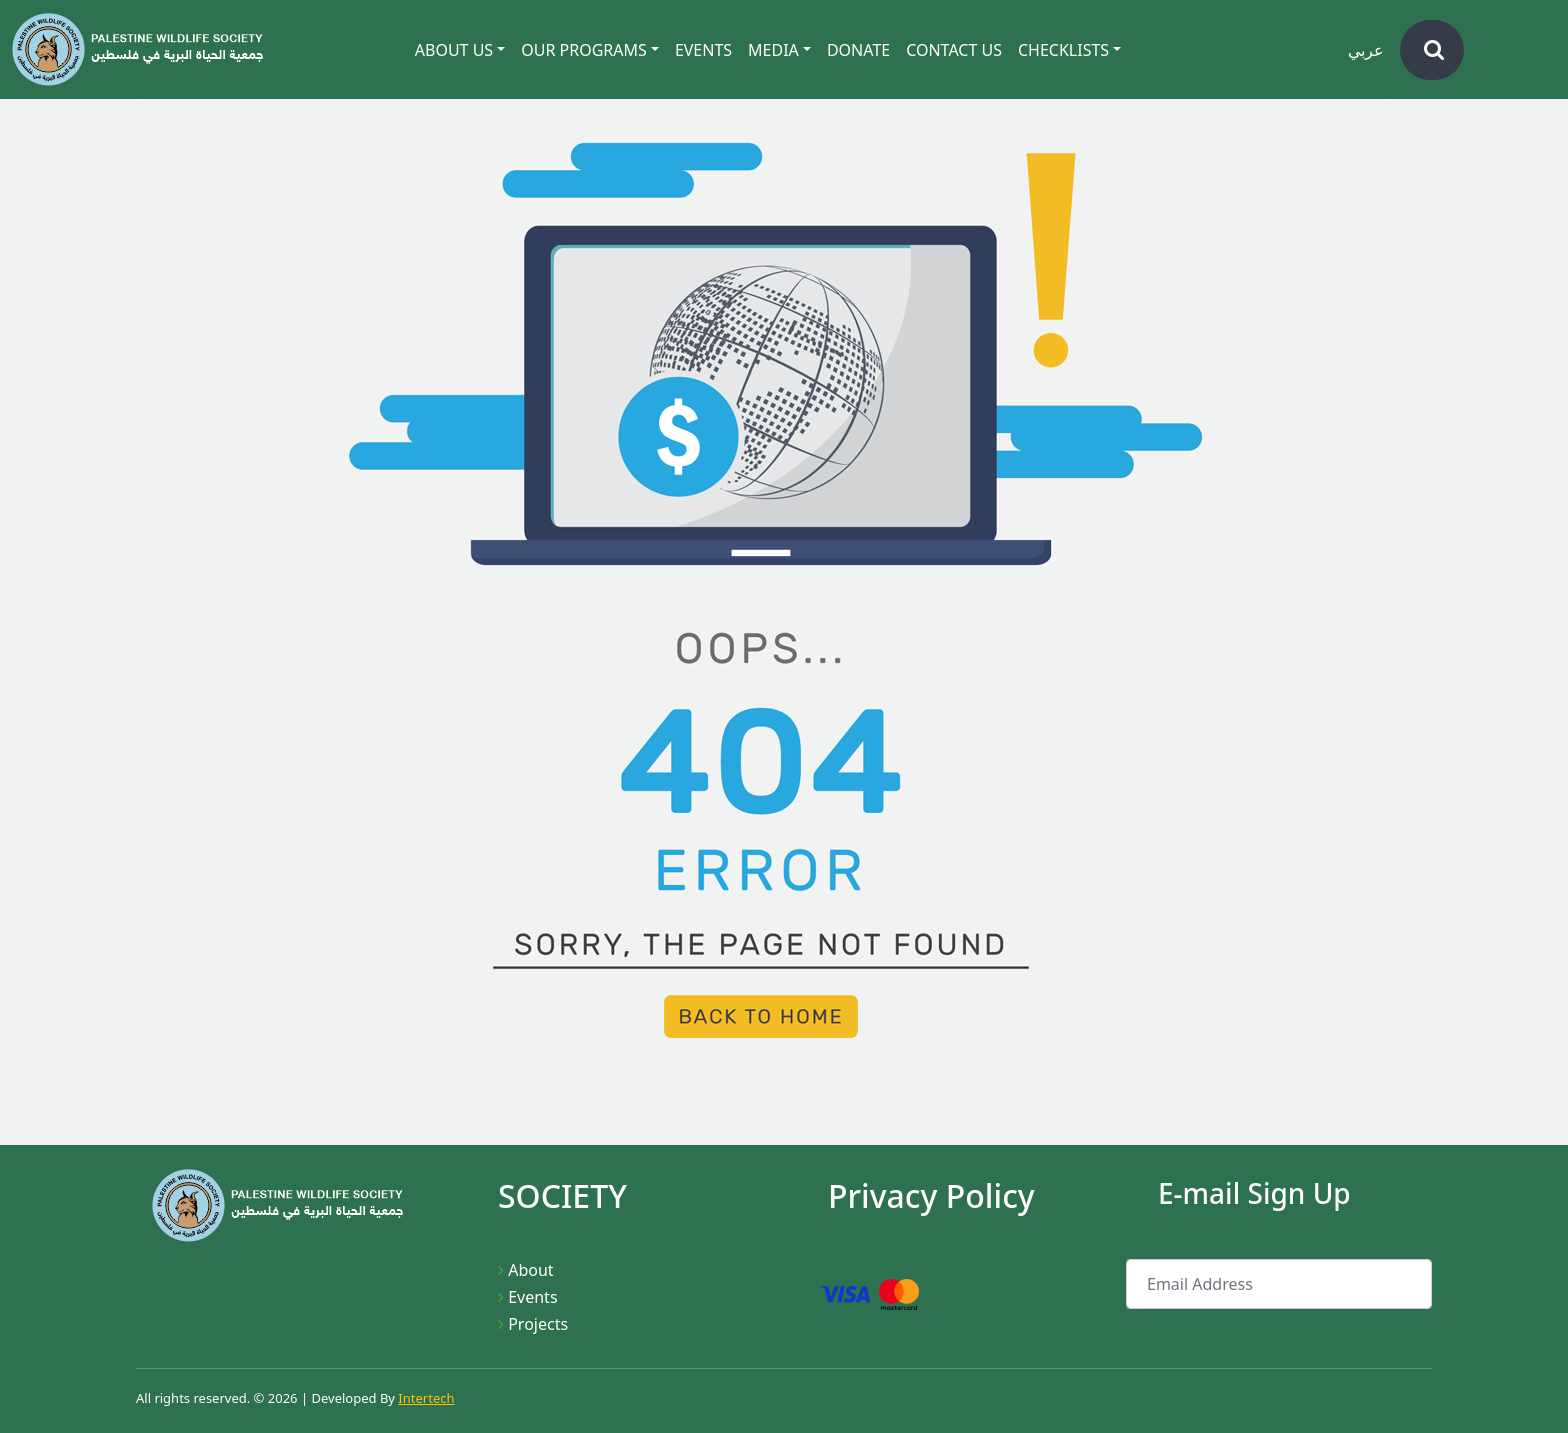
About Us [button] (454, 50)
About (530, 1270)
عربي (1366, 50)
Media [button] (773, 50)
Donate (858, 50)
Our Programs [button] (584, 50)
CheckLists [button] (1063, 50)
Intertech (426, 1398)
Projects (538, 1324)
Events (703, 50)
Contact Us (954, 50)
